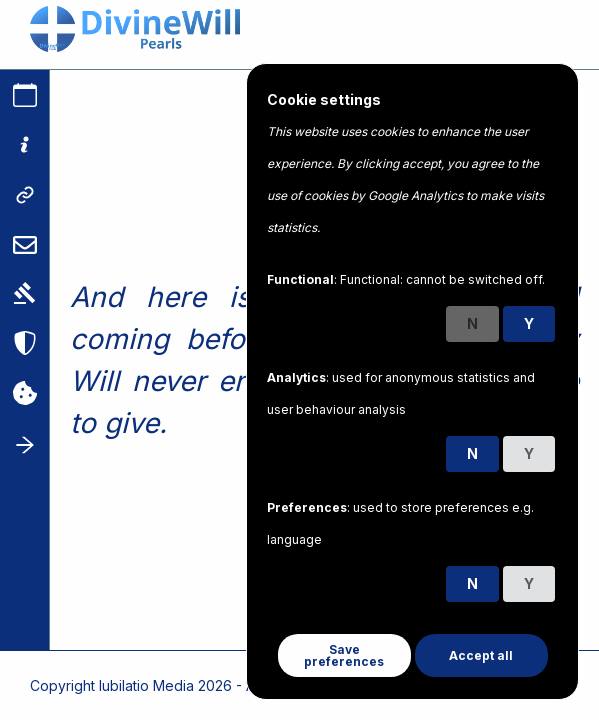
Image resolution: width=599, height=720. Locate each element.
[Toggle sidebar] (24, 445)
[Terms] (24, 295)
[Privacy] (24, 345)
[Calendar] (24, 95)
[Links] (24, 195)
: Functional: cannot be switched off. (406, 279)
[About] (24, 145)
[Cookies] (24, 395)
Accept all (481, 655)
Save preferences (344, 655)
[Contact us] (24, 245)
